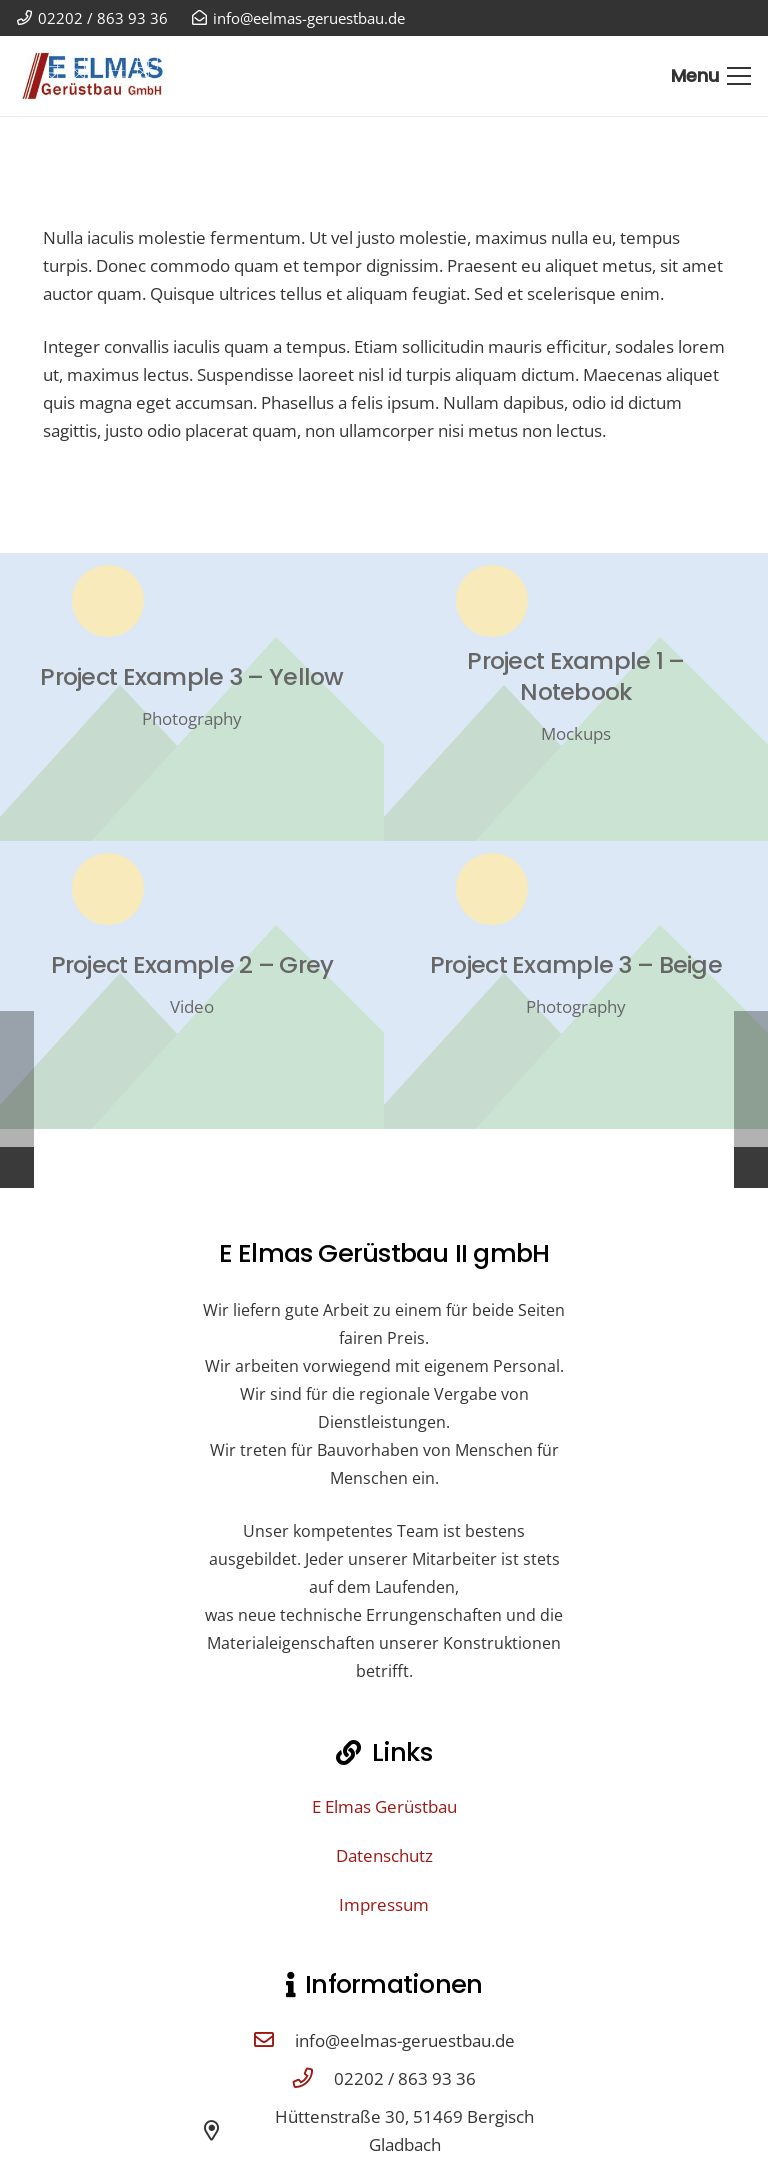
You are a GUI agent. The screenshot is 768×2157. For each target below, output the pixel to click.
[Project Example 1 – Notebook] (576, 697)
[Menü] (711, 76)
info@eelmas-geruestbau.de (405, 2040)
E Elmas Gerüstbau (384, 1806)
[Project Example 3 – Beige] (576, 985)
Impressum (384, 1904)
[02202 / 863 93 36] (313, 2079)
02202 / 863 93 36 (405, 2078)
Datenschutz (384, 1855)
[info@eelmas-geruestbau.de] (274, 2041)
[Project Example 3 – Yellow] (192, 697)
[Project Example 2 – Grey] (192, 985)
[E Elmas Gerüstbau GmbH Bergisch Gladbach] (101, 76)
